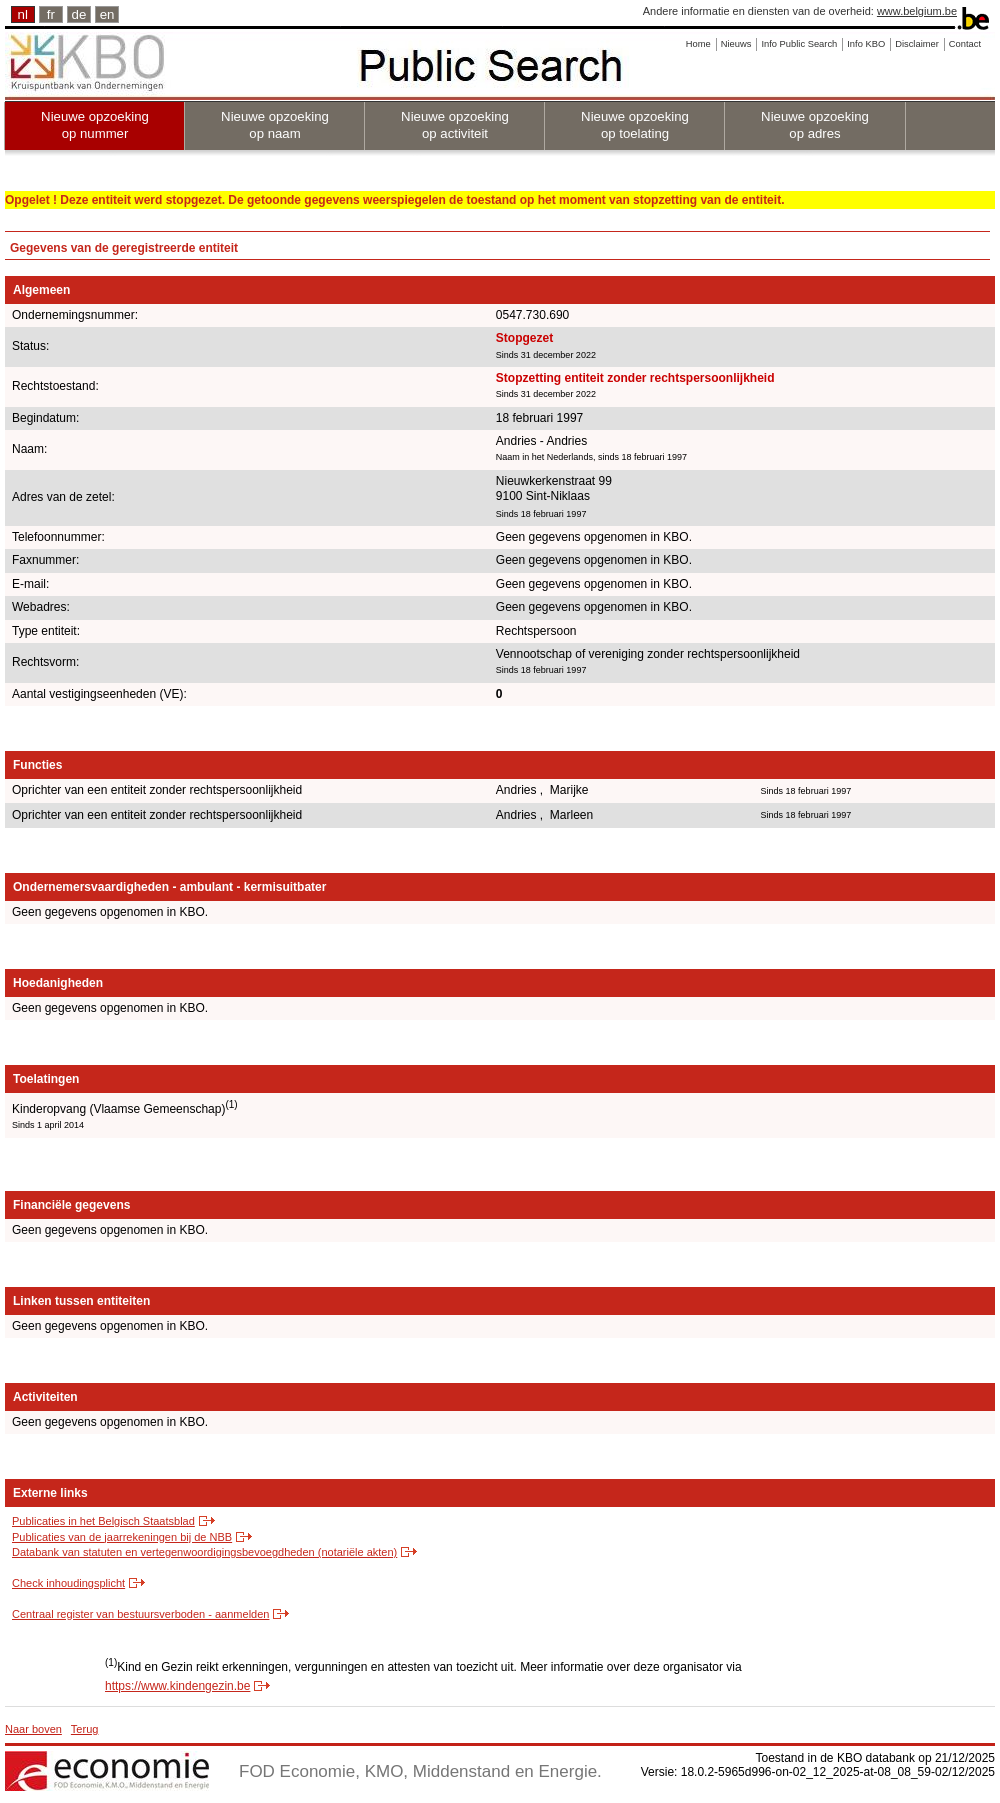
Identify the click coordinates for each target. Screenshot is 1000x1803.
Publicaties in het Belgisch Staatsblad (103, 1521)
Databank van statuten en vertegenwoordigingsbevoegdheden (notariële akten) (204, 1552)
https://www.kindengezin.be (177, 1686)
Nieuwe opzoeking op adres (815, 125)
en (107, 14)
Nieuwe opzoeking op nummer (95, 125)
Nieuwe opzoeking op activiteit (455, 125)
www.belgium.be (917, 11)
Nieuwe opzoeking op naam (275, 125)
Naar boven (33, 1729)
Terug (85, 1729)
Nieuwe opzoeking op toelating (635, 125)
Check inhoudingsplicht (68, 1583)
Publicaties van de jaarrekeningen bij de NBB (122, 1537)
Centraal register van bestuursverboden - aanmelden (140, 1614)
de (79, 14)
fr (51, 14)
